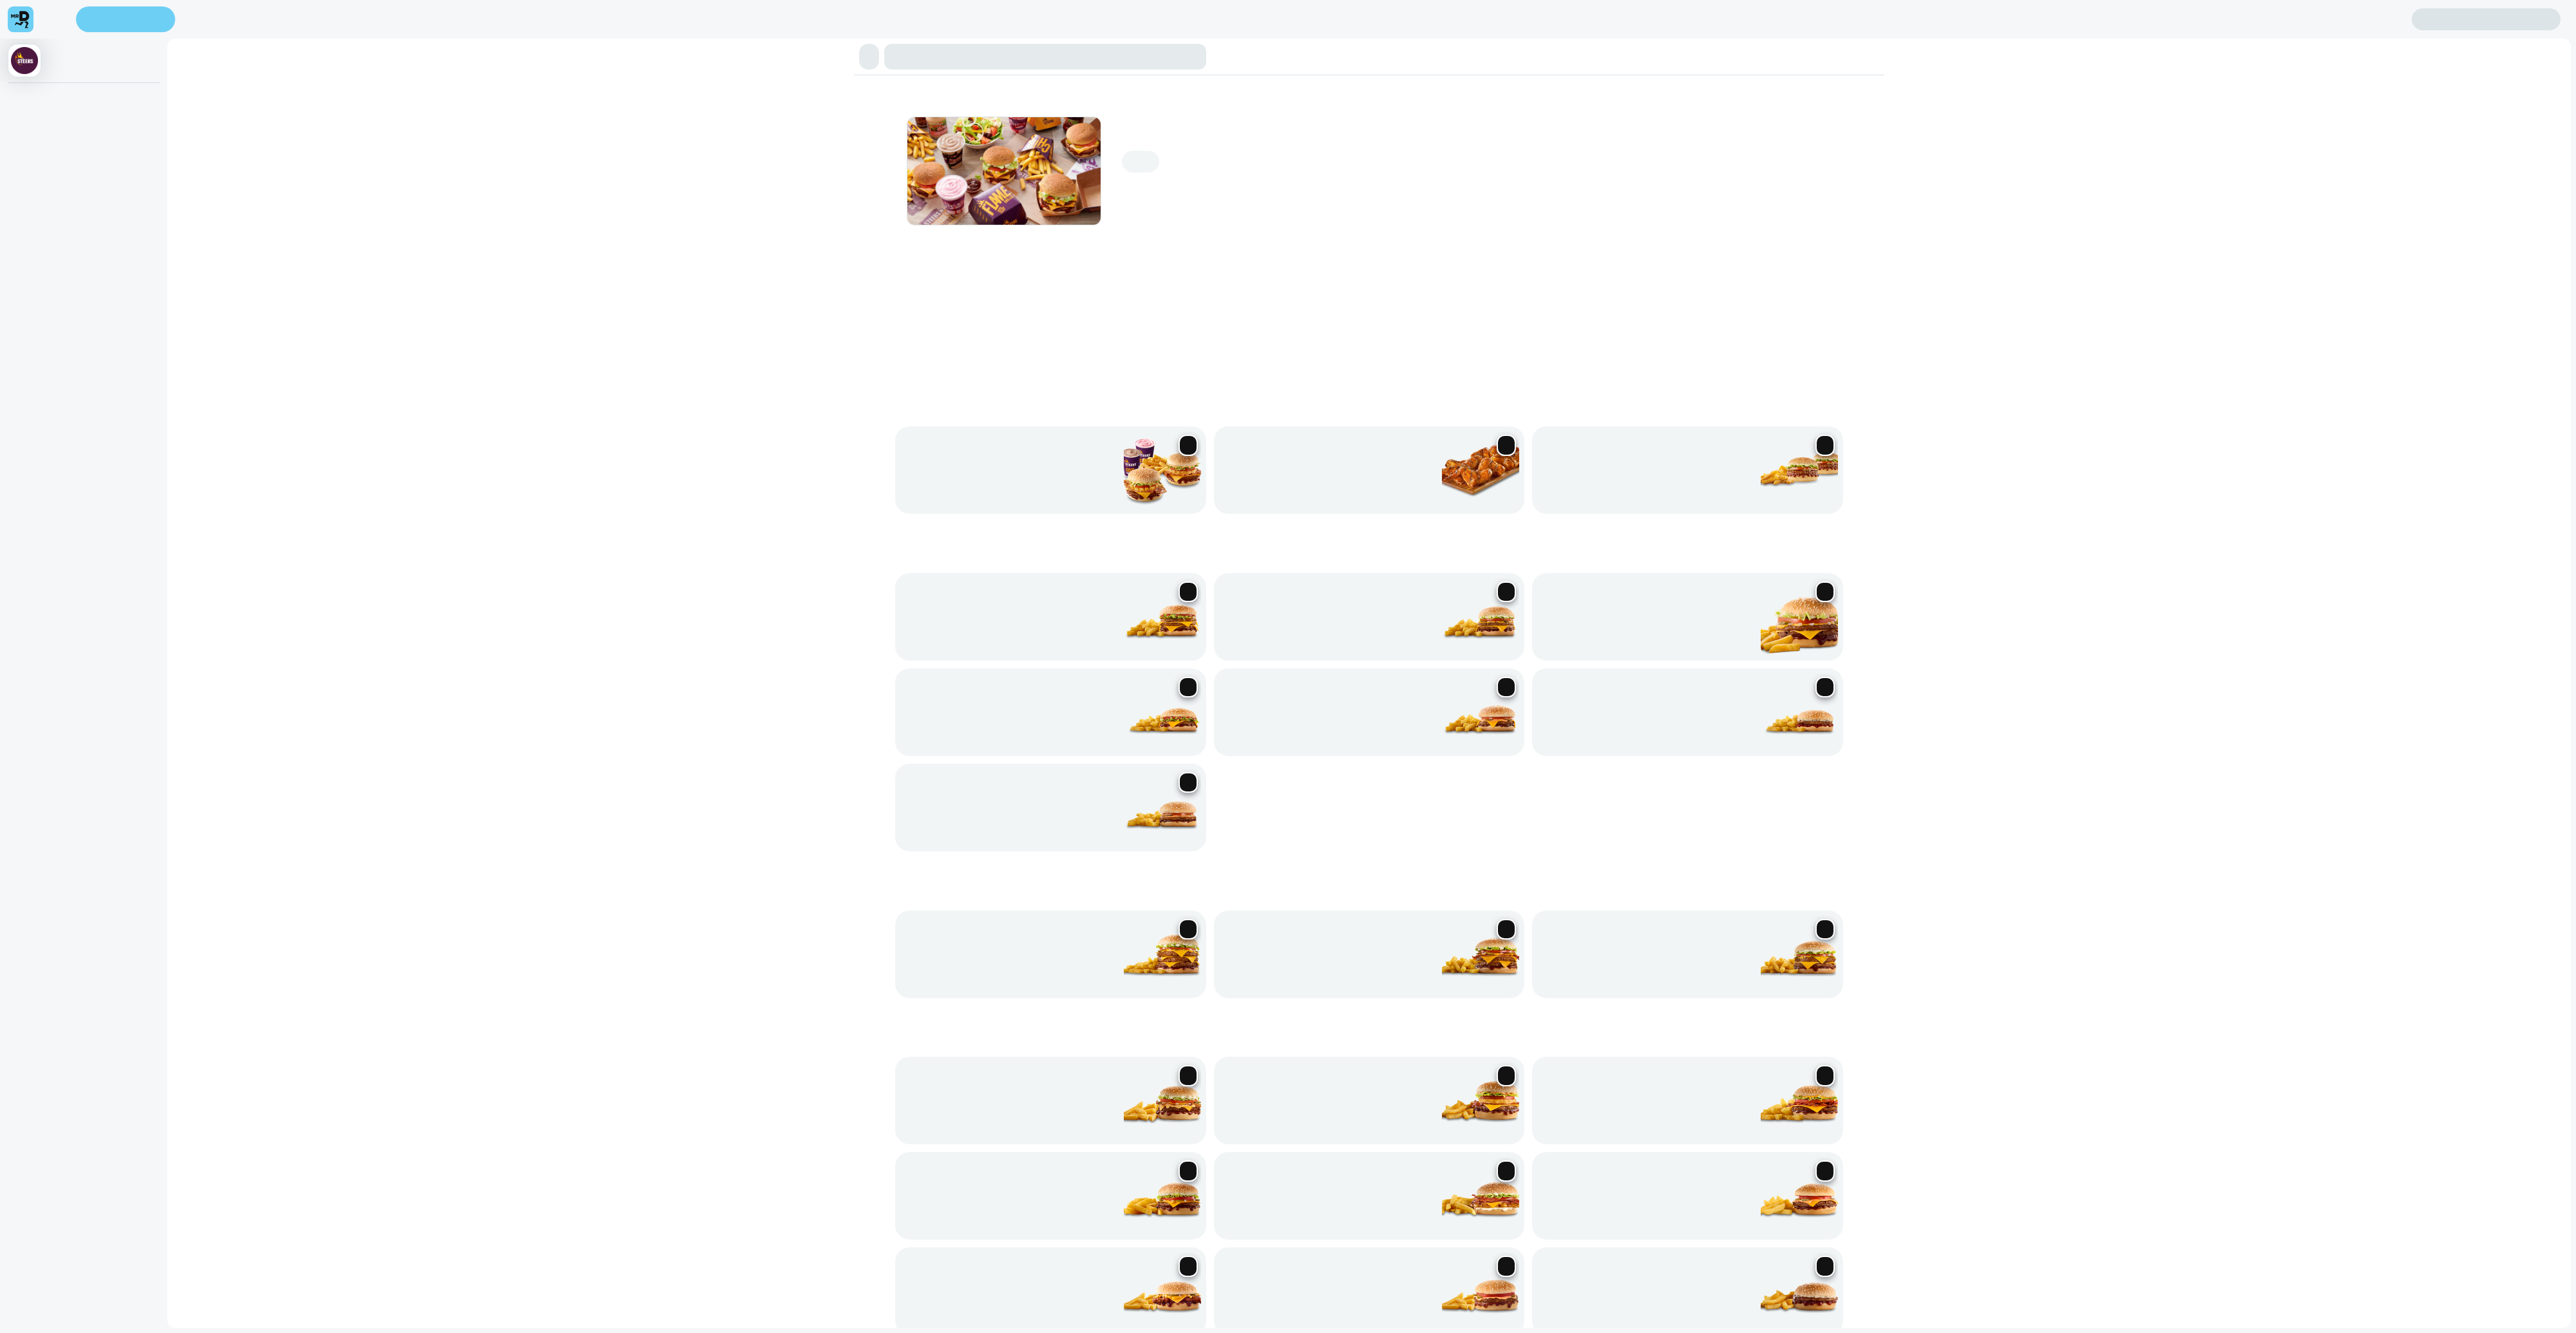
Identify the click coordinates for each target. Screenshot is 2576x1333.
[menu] (44, 36)
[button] (1288, 111)
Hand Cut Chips (727, 149)
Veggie (871, 149)
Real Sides (782, 149)
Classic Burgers (289, 149)
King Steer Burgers (216, 149)
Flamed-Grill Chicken (455, 149)
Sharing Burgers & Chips (641, 149)
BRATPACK (830, 149)
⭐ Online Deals (40, 149)
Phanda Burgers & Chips (126, 149)
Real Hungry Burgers (365, 149)
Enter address (37, 45)
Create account (39, 59)
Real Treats (566, 149)
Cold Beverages (918, 149)
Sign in (134, 59)
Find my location (108, 45)
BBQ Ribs (521, 149)
